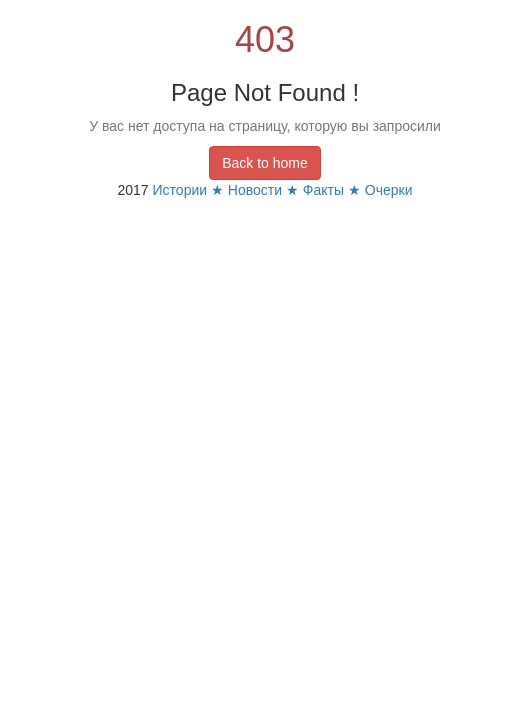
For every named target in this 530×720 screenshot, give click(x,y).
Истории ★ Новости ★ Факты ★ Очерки (283, 190)
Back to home (265, 163)
